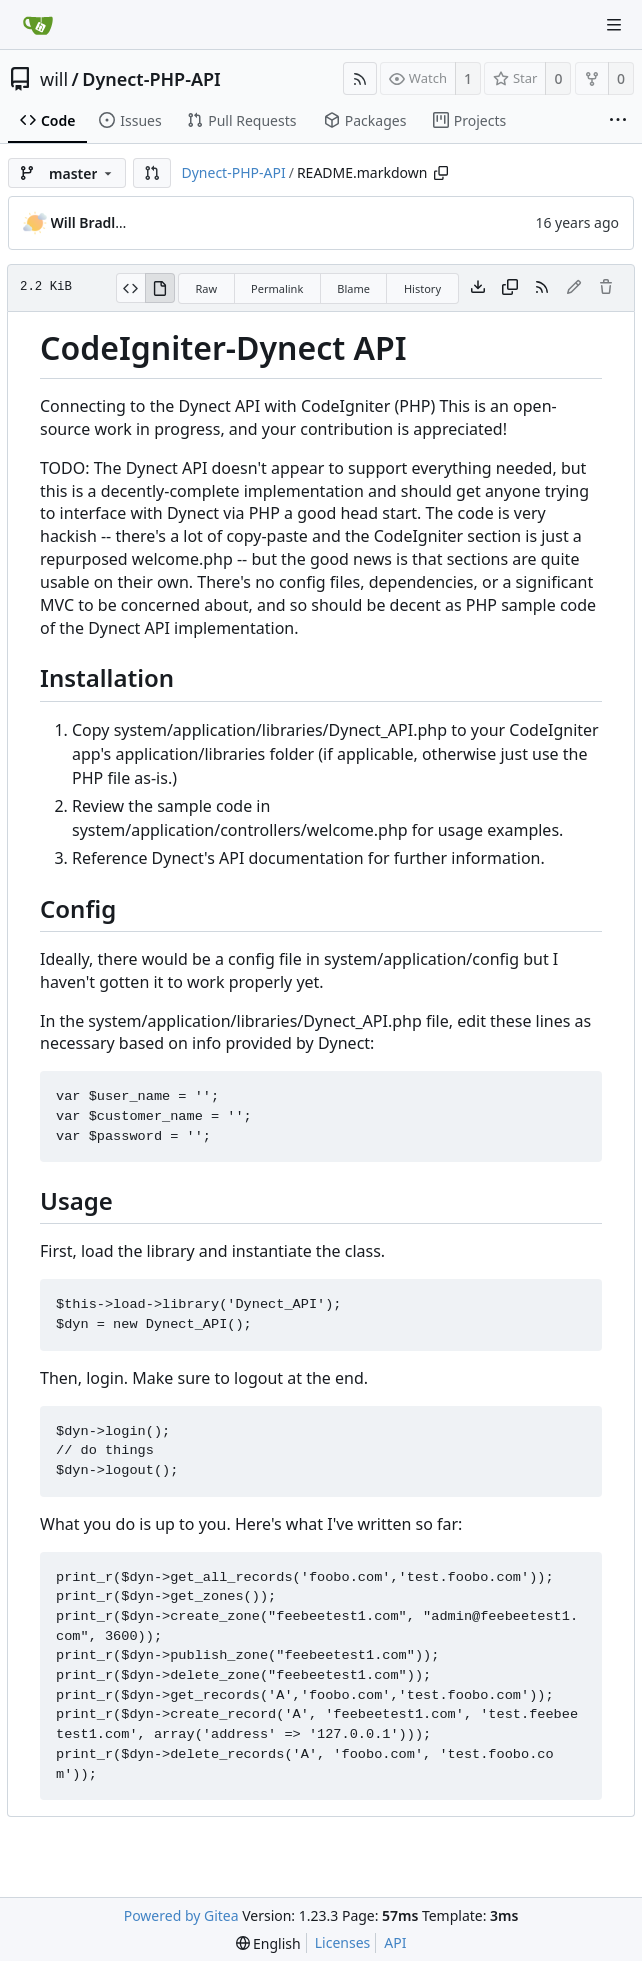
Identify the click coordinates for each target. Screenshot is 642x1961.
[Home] (38, 25)
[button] (152, 173)
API (395, 1942)
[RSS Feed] (360, 78)
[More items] (618, 121)
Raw (206, 288)
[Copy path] (441, 173)
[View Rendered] (160, 288)
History (422, 288)
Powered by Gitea (181, 1915)
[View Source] (130, 288)
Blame (353, 288)
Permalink (277, 288)
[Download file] (478, 288)
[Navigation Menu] (614, 25)
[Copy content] (510, 288)
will (54, 79)
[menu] (268, 1943)
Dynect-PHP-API (151, 79)
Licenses (343, 1942)
